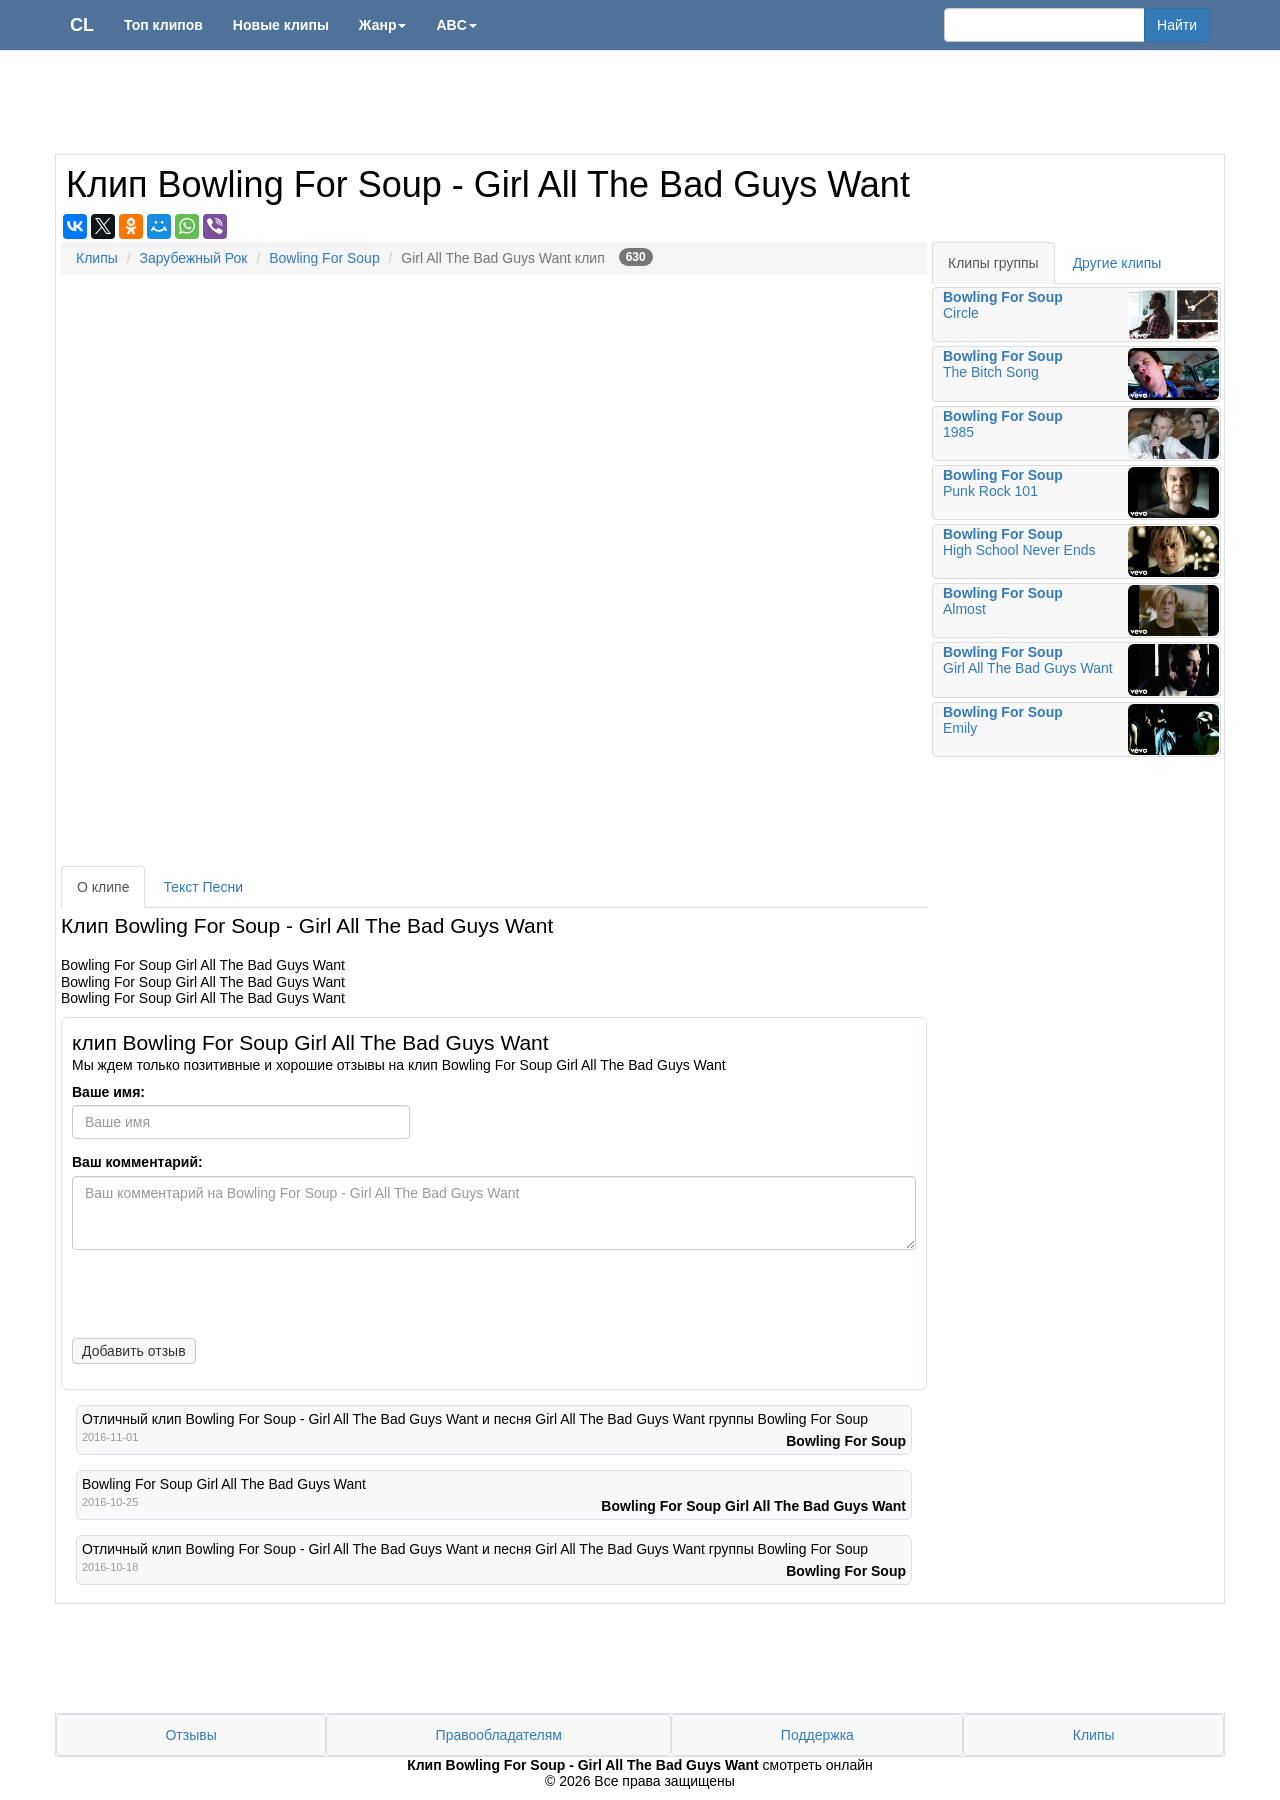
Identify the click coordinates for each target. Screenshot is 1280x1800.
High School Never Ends (1081, 551)
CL (82, 25)
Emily (1081, 729)
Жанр (383, 25)
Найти (1177, 25)
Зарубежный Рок (193, 258)
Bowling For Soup (324, 258)
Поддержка (817, 1735)
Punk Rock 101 (1081, 492)
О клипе (103, 887)
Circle (1081, 314)
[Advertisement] (640, 105)
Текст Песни (203, 887)
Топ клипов (163, 25)
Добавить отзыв (134, 1351)
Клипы (97, 258)
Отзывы (190, 1735)
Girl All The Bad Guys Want (1081, 669)
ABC (456, 25)
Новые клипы (281, 25)
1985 (1081, 433)
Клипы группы (993, 263)
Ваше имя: (108, 1092)
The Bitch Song (1081, 373)
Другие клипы (1117, 263)
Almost (1081, 610)
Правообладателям (499, 1735)
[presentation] (216, 1292)
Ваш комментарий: (137, 1162)
